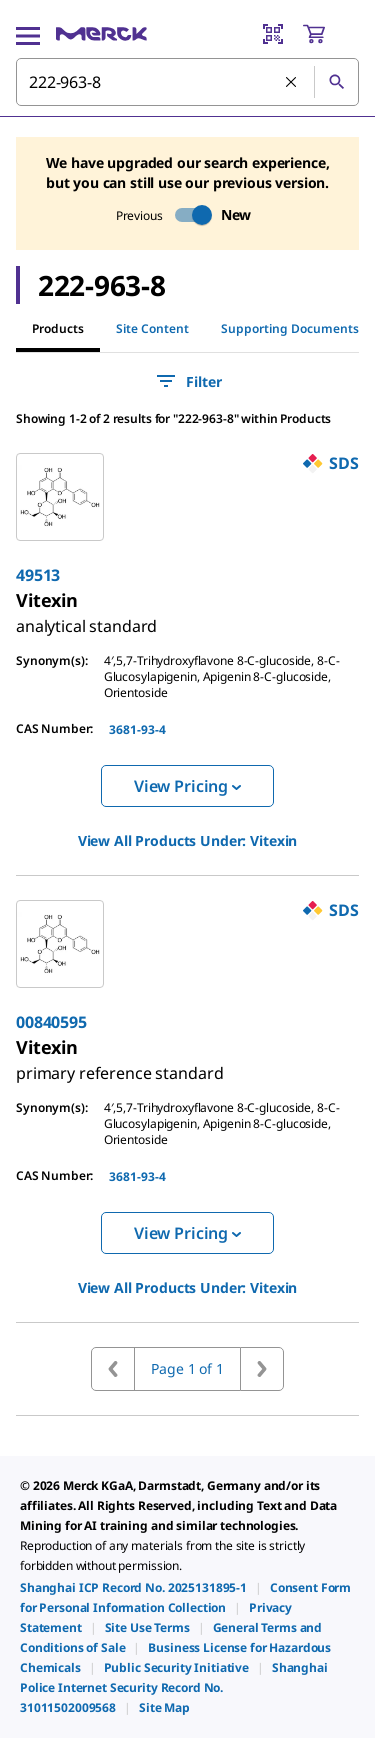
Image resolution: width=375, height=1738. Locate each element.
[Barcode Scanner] (273, 34)
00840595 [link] (51, 1022)
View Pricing (187, 786)
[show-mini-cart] (330, 34)
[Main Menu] (28, 34)
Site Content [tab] (152, 328)
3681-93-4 (137, 729)
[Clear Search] (292, 83)
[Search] (336, 82)
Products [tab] (58, 328)
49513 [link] (38, 575)
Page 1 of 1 (187, 1368)
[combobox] (187, 82)
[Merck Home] (101, 34)
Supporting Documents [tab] (290, 328)
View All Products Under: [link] (188, 840)
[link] (86, 618)
